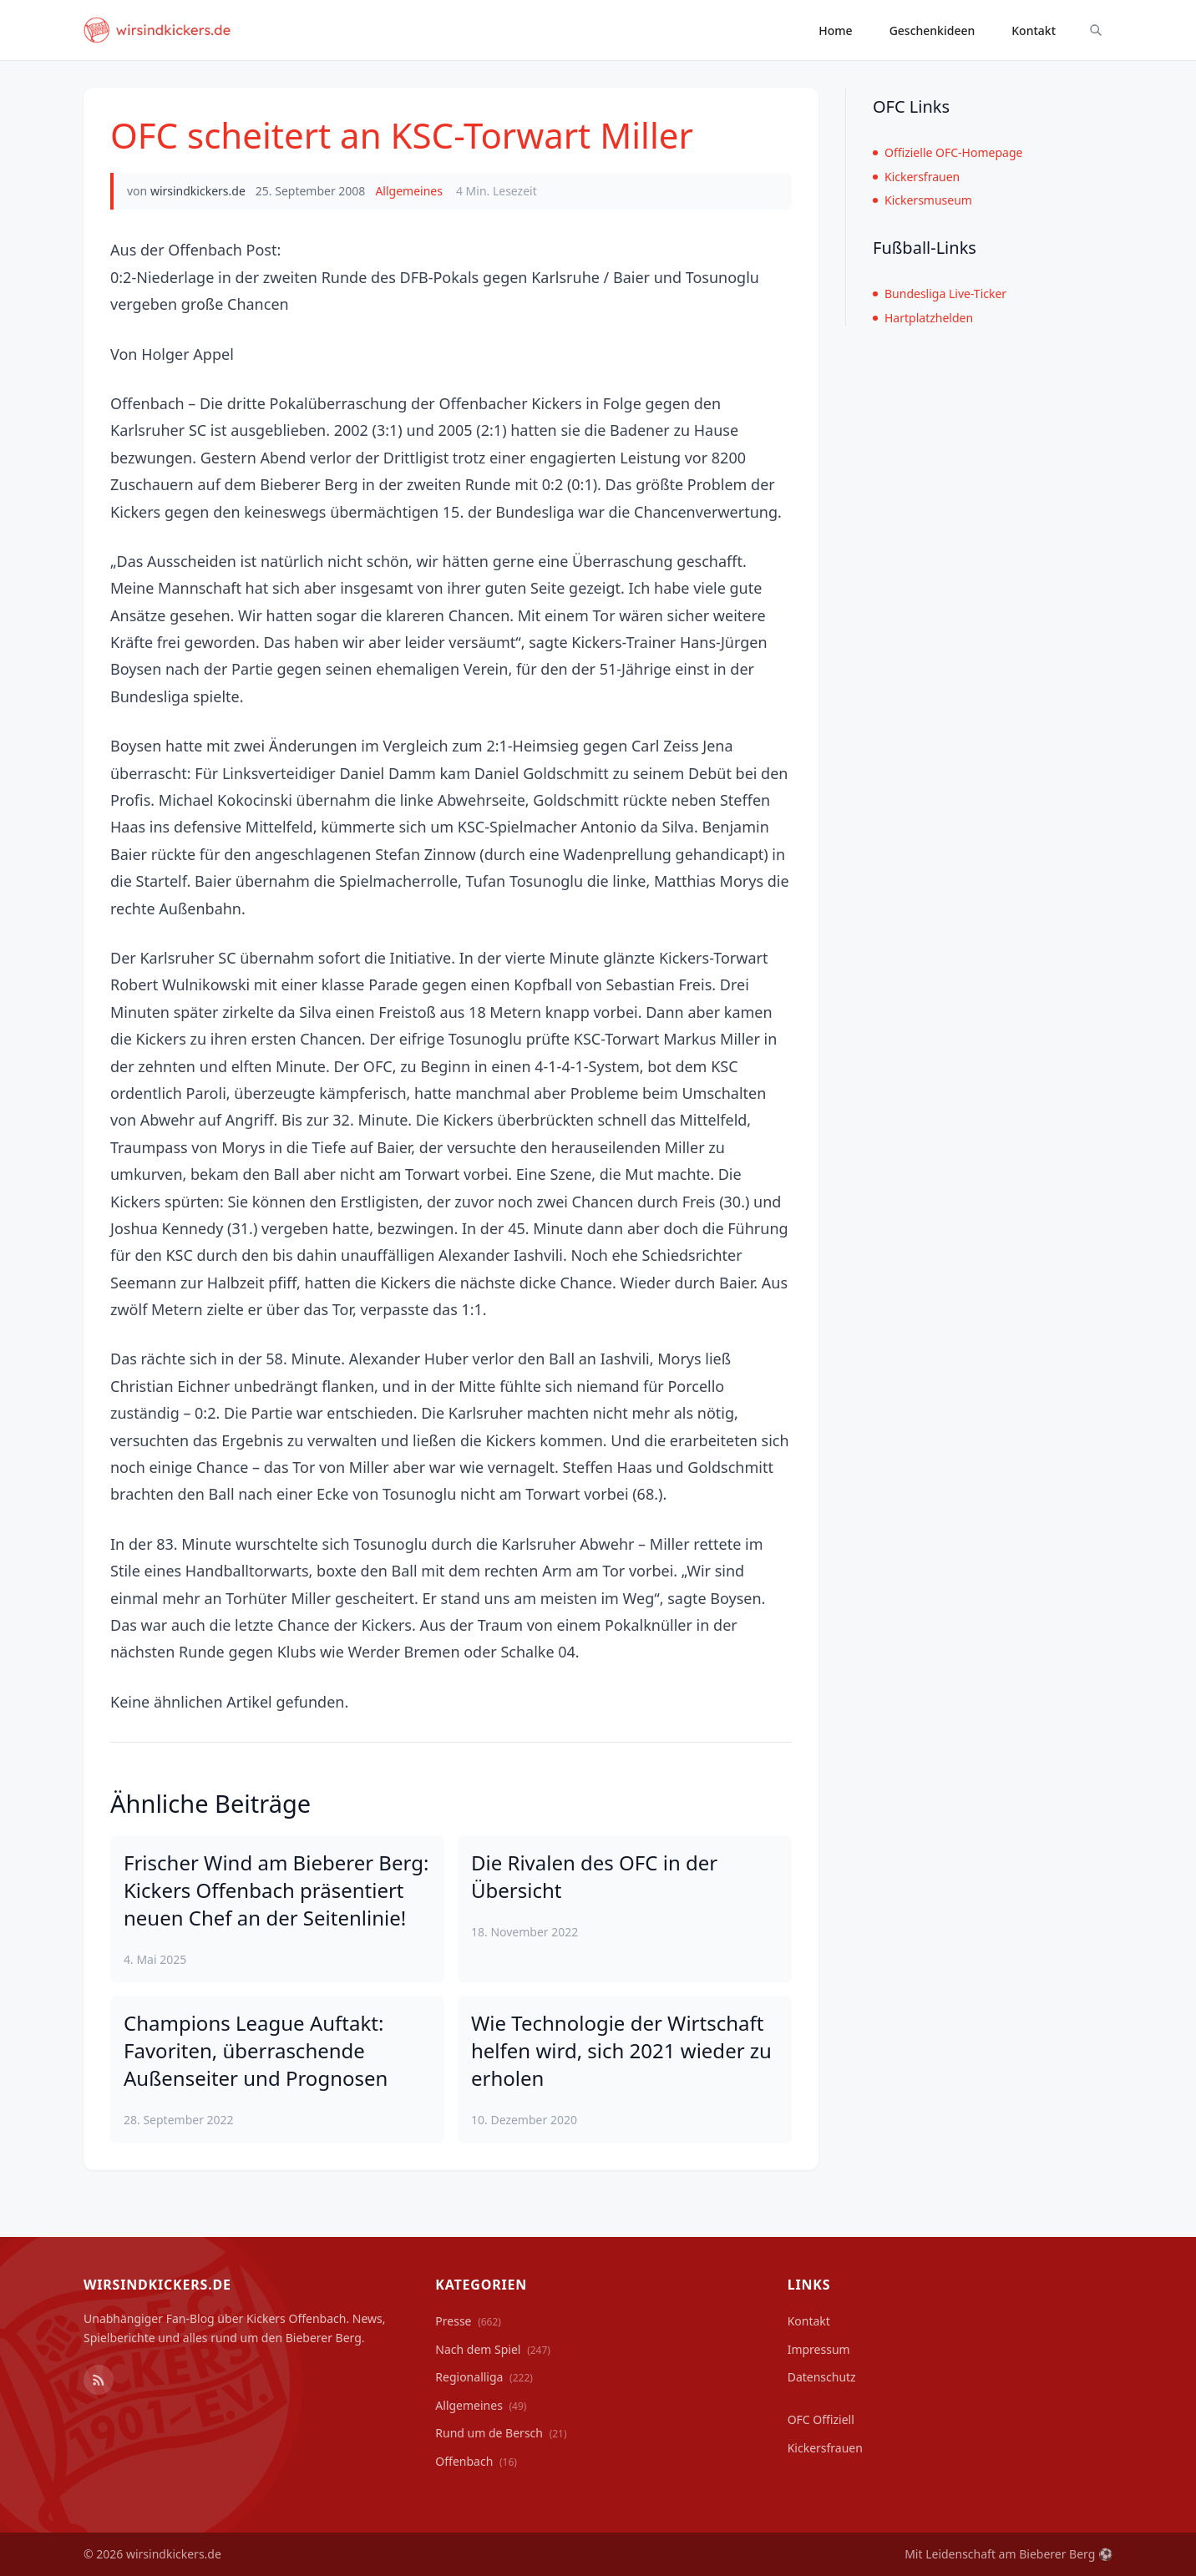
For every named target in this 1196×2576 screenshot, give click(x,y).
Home (835, 30)
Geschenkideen (932, 30)
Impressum (819, 2349)
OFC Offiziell (821, 2419)
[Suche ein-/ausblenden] (1095, 30)
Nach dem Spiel (492, 2349)
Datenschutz (822, 2377)
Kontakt (1033, 30)
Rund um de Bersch (500, 2433)
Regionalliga (484, 2377)
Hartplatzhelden (923, 318)
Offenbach (476, 2461)
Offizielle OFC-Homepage (947, 152)
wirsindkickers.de (198, 191)
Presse (468, 2321)
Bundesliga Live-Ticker (939, 293)
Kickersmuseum (922, 200)
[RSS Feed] (99, 2380)
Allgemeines (409, 191)
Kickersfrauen (916, 177)
